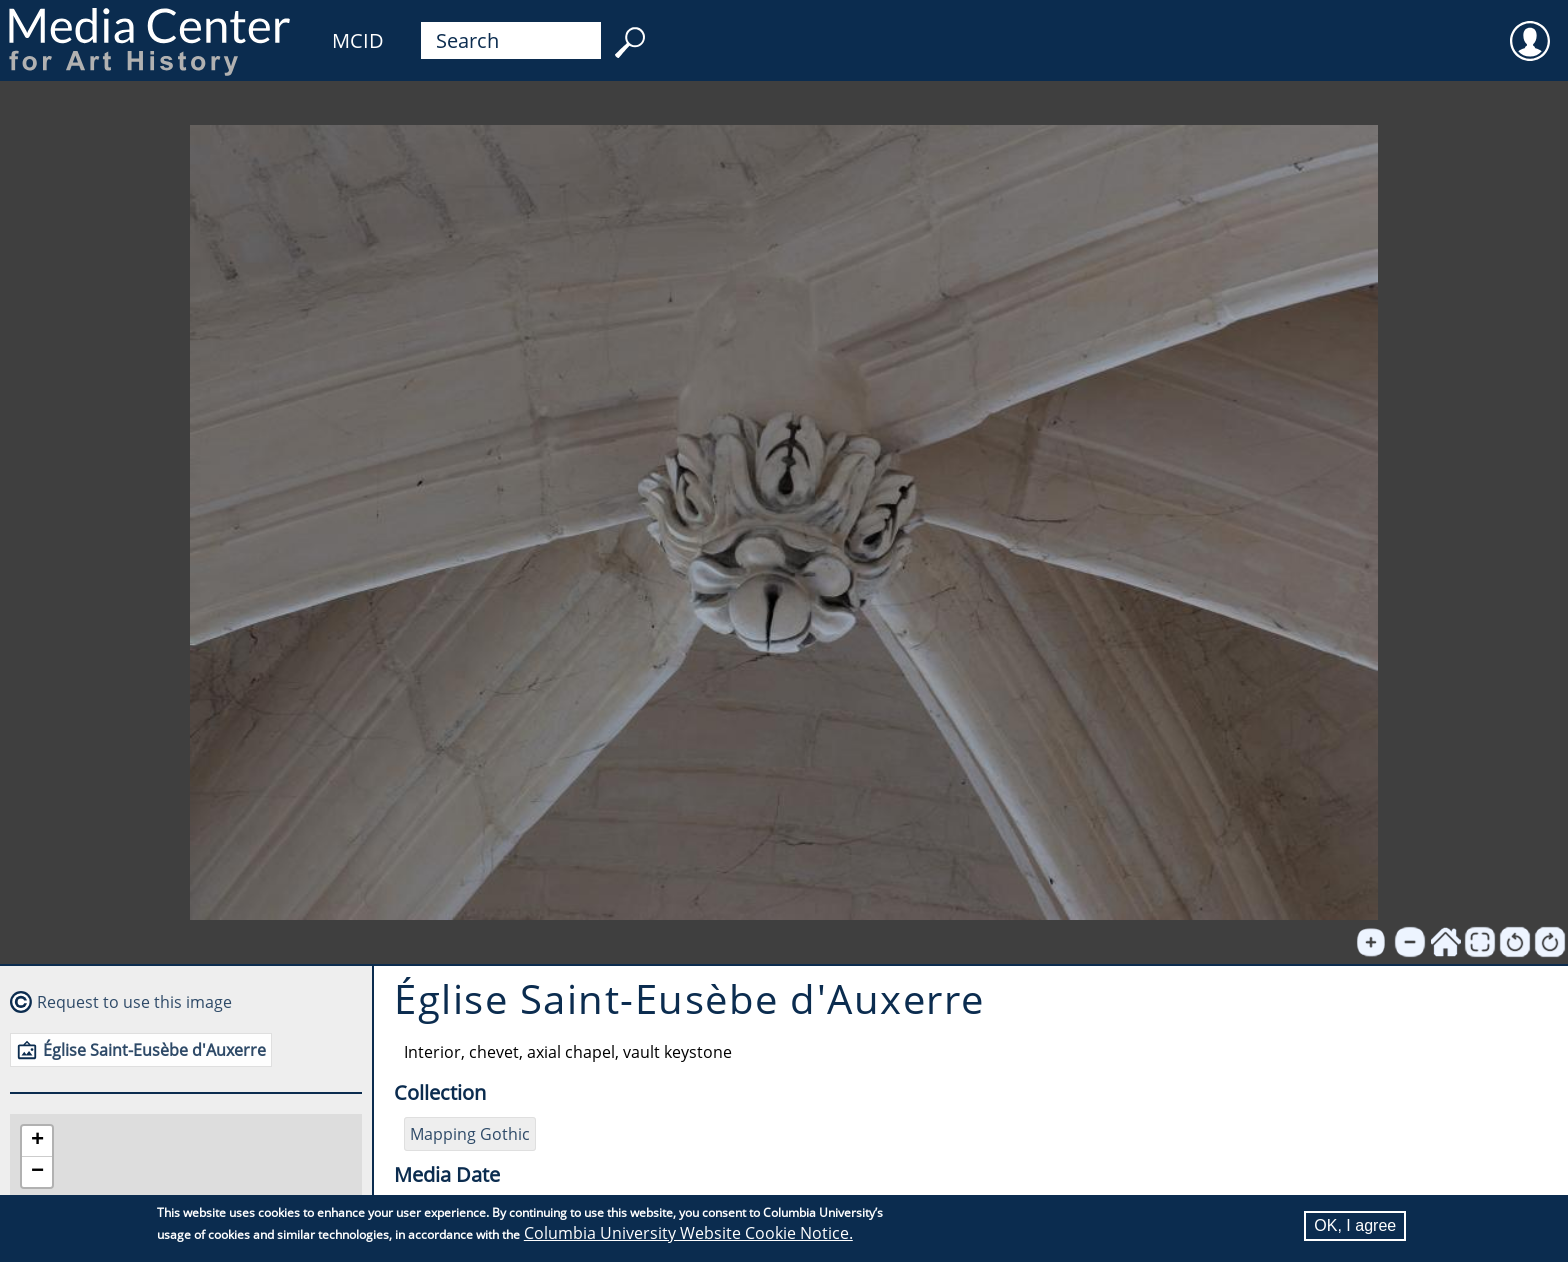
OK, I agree (1355, 1226)
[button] (37, 1141)
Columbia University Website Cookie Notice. (688, 1234)
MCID (358, 40)
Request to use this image (134, 1002)
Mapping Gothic (470, 1134)
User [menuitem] (1530, 28)
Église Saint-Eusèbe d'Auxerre (154, 1050)
